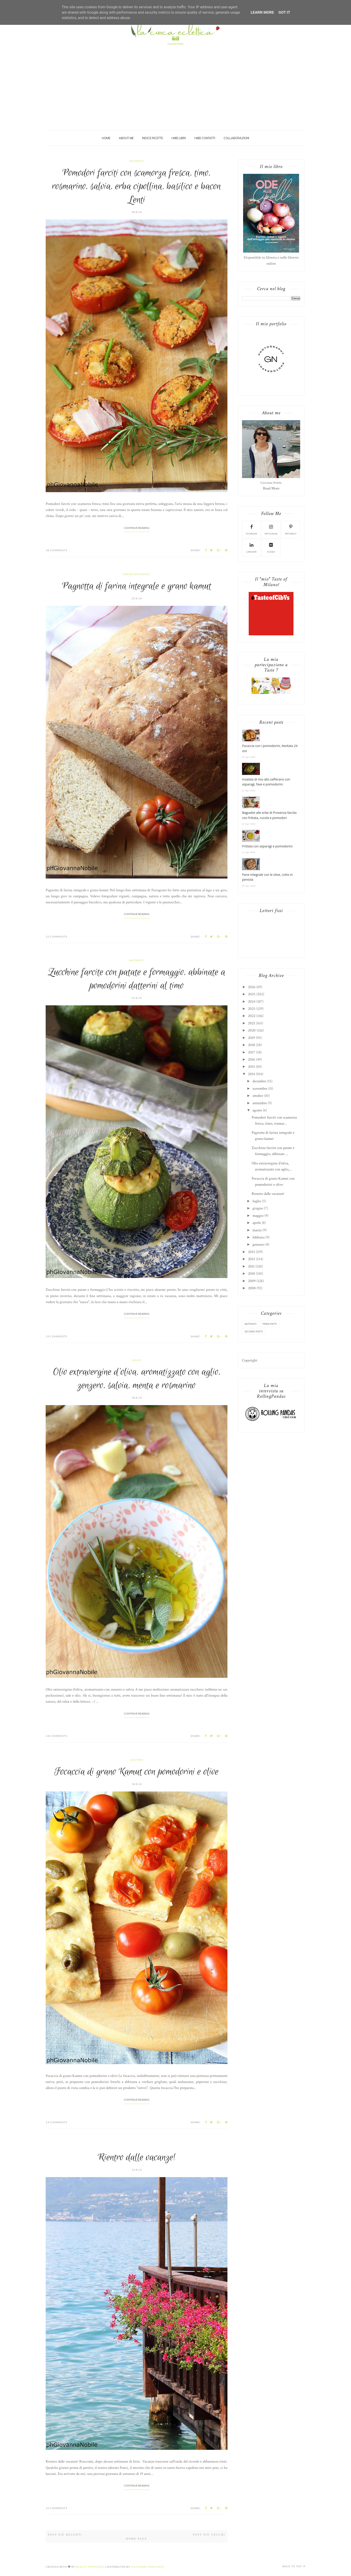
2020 (252, 1030)
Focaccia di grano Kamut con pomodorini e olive (136, 1771)
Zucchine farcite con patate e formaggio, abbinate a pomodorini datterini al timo (136, 979)
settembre (260, 1103)
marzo (257, 1230)
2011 (251, 1266)
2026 (251, 987)
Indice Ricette (152, 138)
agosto (257, 1110)
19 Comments (56, 1336)
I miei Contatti (204, 138)
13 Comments (56, 936)
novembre (260, 1088)
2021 (251, 1023)
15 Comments (56, 2508)
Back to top (294, 2566)
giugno (258, 1208)
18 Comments (56, 550)
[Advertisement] (175, 81)
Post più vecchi (209, 2534)
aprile (257, 1222)
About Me (126, 138)
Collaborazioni (236, 138)
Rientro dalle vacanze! (137, 2157)
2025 (251, 994)
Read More (271, 488)
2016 (251, 1059)
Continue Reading (137, 528)
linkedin (251, 547)
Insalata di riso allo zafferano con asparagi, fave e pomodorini (266, 781)
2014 (251, 1074)
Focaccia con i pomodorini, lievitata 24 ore (269, 748)
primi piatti (270, 1323)
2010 (251, 1273)
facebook (251, 529)
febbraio (259, 1237)
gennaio (258, 1244)
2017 (251, 1052)
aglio (136, 1360)
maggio (258, 1215)
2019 (251, 1037)
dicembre (259, 1081)
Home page (136, 2538)
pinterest (291, 529)
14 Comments (56, 1736)
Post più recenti (65, 2534)
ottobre (258, 1095)
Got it (284, 12)
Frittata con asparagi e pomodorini (267, 846)
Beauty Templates (90, 2566)
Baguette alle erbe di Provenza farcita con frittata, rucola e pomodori (269, 815)
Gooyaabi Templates (147, 2566)
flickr (271, 547)
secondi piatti (253, 1331)
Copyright (249, 1360)
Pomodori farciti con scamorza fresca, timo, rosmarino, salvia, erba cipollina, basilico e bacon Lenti (136, 186)
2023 (251, 1008)
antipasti (136, 161)
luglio (257, 1201)
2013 (251, 1251)
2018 (251, 1044)
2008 (252, 1288)
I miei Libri (178, 138)
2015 (251, 1066)
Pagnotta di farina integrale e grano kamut (136, 586)
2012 (251, 1259)
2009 (252, 1280)
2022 (251, 1015)
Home (106, 138)
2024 (251, 1001)
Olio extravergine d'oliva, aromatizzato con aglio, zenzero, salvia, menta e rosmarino (136, 1379)
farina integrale (136, 574)
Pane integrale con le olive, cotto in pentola (267, 877)
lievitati (136, 1759)
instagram (271, 529)
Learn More (262, 12)
